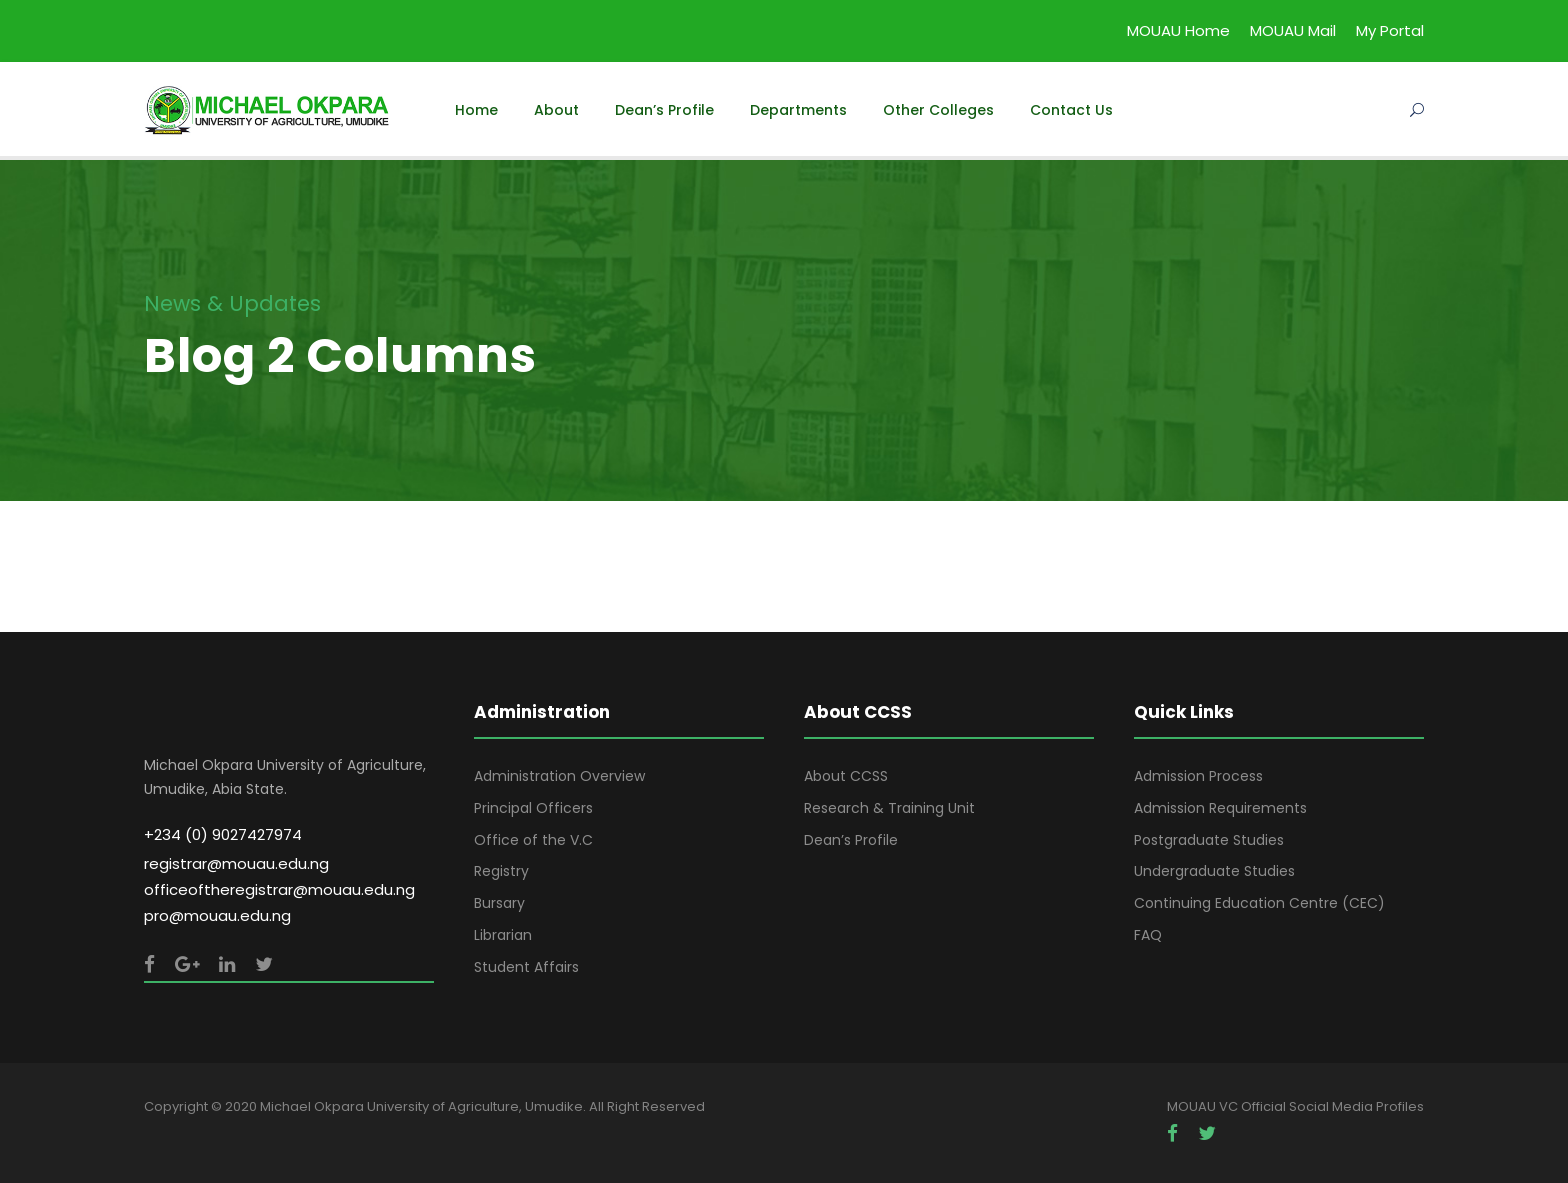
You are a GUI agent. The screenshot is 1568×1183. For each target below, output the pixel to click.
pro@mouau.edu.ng (217, 915)
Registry (501, 871)
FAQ (1148, 935)
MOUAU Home (1178, 30)
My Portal (1390, 30)
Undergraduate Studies (1214, 871)
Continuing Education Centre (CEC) (1259, 903)
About (556, 110)
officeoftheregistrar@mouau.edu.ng (279, 889)
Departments (798, 110)
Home (476, 110)
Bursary (499, 903)
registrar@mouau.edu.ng (236, 863)
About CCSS (846, 776)
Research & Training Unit (889, 808)
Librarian (503, 935)
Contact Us (1071, 110)
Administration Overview (559, 776)
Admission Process (1198, 776)
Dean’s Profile (664, 110)
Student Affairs (526, 967)
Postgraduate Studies (1209, 840)
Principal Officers (533, 808)
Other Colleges (938, 110)
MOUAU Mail (1293, 30)
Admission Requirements (1220, 808)
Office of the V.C (533, 840)
